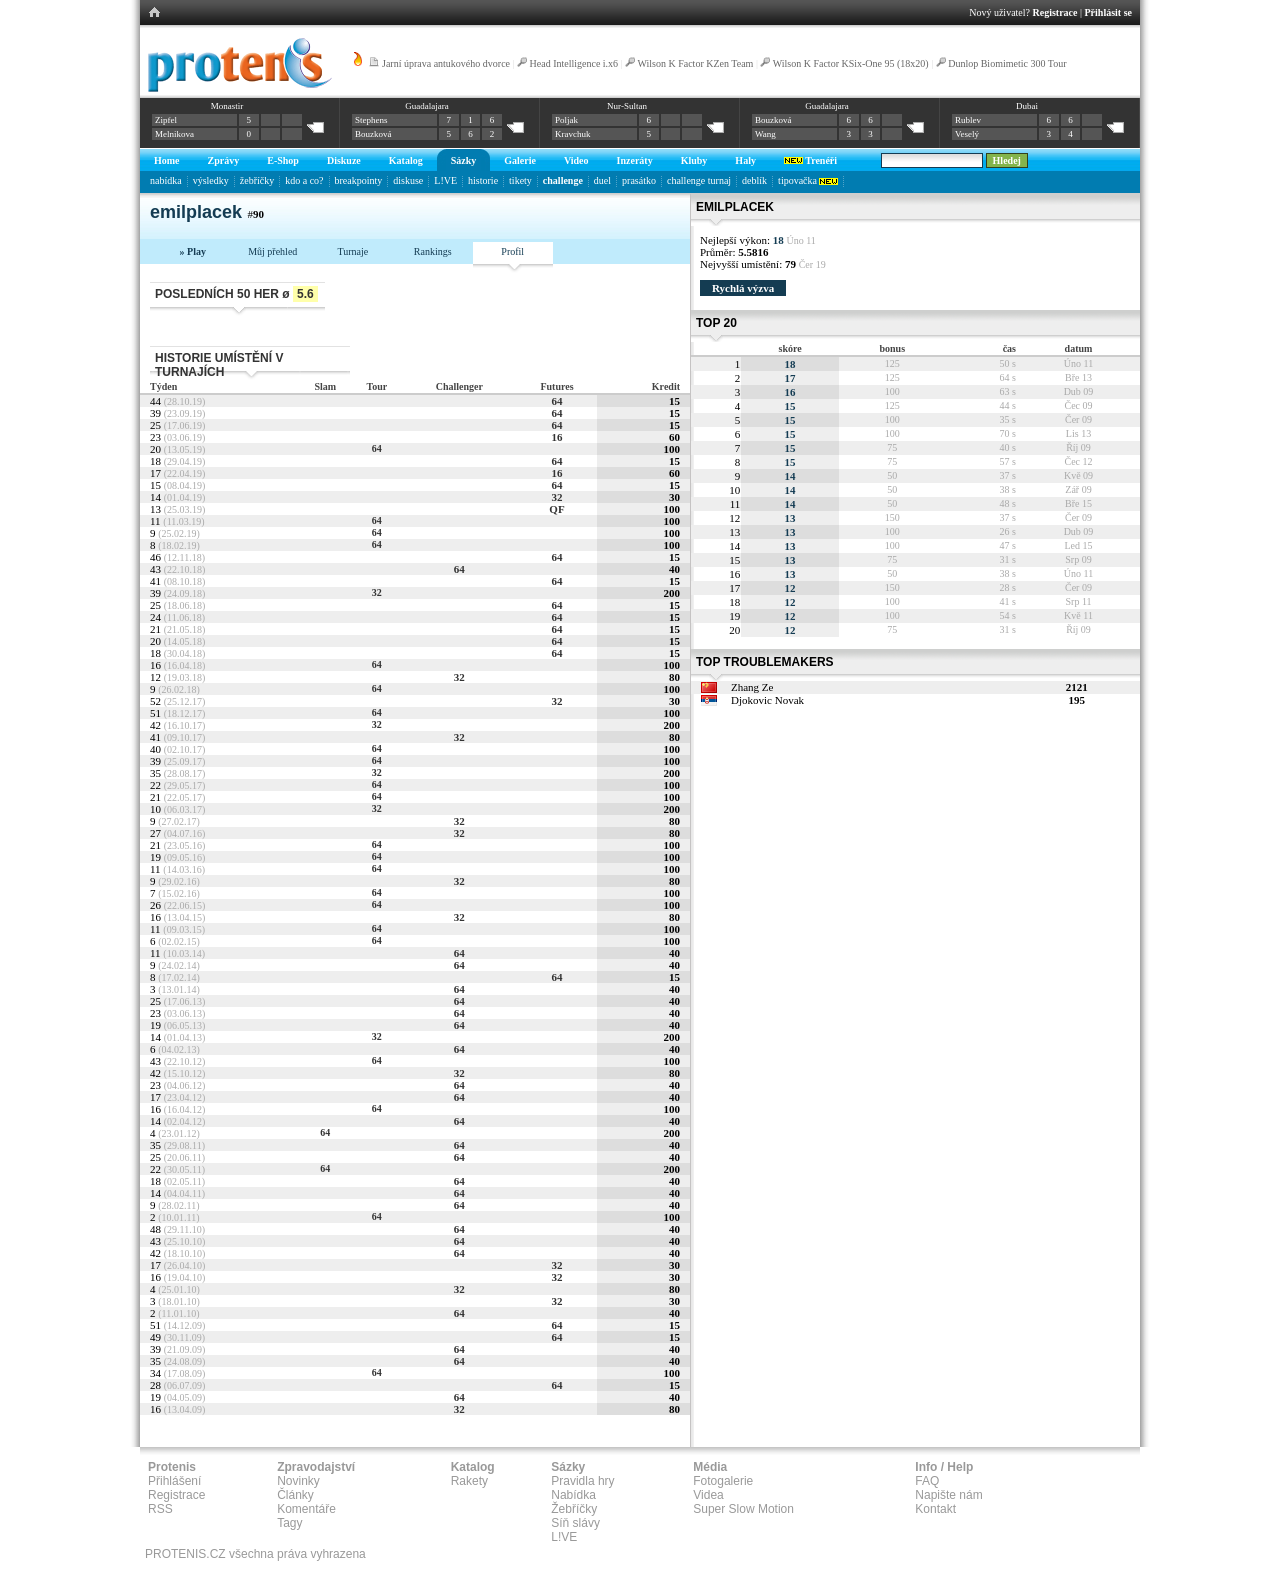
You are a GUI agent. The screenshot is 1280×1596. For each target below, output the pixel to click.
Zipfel (166, 120)
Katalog (406, 160)
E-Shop (283, 160)
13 (790, 518)
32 (556, 497)
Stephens (371, 120)
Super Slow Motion (743, 1509)
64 (556, 401)
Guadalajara (426, 106)
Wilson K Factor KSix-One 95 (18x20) (851, 63)
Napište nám (948, 1495)
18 (790, 364)
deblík (754, 180)
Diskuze (344, 160)
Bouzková (373, 134)
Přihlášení (174, 1481)
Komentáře (306, 1509)
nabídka (166, 180)
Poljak (566, 120)
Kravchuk (573, 134)
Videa (708, 1495)
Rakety (469, 1481)
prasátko (639, 180)
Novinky (298, 1481)
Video (576, 160)
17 (790, 378)
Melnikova (174, 134)
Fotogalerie (723, 1481)
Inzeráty (635, 160)
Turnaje (352, 251)
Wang (765, 134)
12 (790, 588)
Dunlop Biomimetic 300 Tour (1007, 63)
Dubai (1027, 106)
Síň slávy (575, 1523)
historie (483, 180)
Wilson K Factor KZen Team (695, 63)
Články (295, 1495)
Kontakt (935, 1509)
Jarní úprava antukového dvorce (446, 63)
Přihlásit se (1109, 12)
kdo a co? (304, 180)
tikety (520, 180)
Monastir (227, 106)
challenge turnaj (699, 180)
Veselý (967, 134)
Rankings (433, 251)
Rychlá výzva (743, 288)
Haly (745, 160)
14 (790, 476)
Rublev (968, 120)
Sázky (464, 160)
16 (556, 437)
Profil (512, 251)
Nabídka (573, 1495)
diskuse (408, 180)
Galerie (520, 160)
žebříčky (257, 180)
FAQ (927, 1481)
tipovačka (808, 180)
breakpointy (359, 180)
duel (602, 180)
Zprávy (224, 160)
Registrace (1055, 12)
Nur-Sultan (627, 106)
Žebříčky (574, 1509)
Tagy (289, 1523)
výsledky (211, 180)
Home (167, 160)
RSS (160, 1509)
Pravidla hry (582, 1481)
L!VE (445, 180)
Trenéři (810, 160)
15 (790, 406)
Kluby (694, 160)
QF (556, 509)
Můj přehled (272, 251)
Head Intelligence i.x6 (574, 63)
